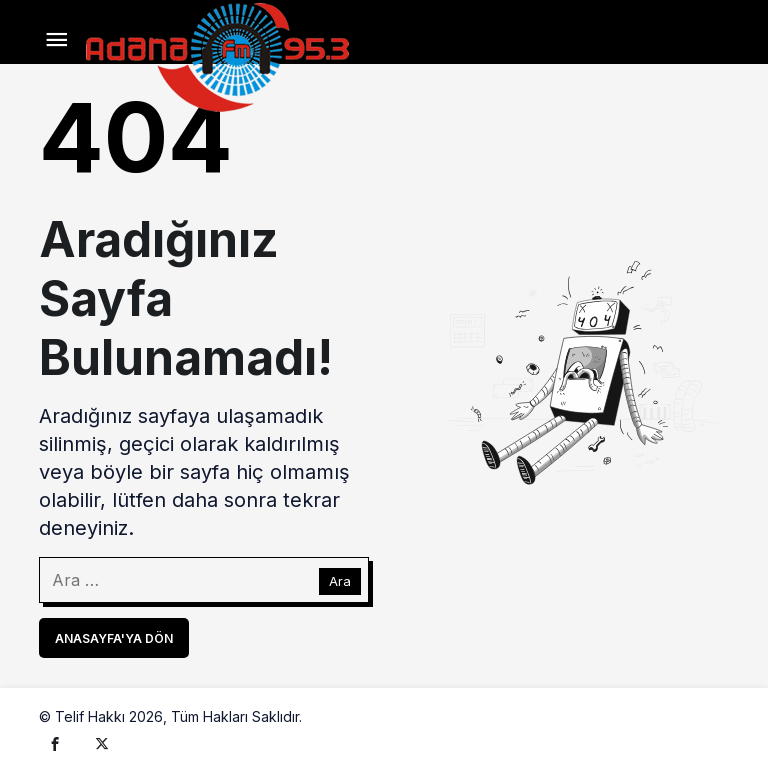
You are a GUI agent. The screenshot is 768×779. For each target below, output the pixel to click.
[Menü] (56, 40)
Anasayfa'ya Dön (114, 638)
